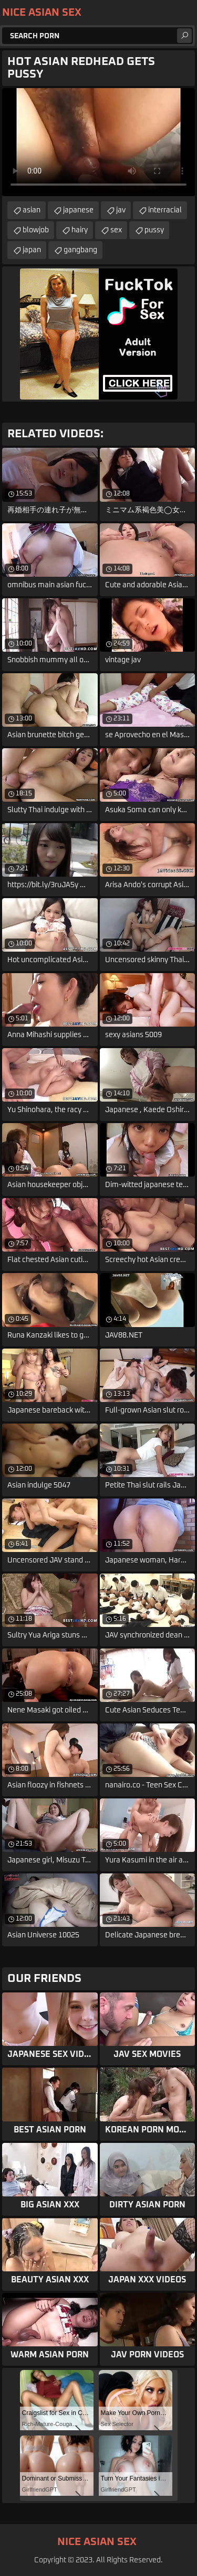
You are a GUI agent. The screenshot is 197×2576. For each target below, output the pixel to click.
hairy (79, 230)
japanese (78, 210)
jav (121, 210)
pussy (154, 230)
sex (116, 230)
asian (31, 210)
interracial (165, 210)
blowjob (36, 230)
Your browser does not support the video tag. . (98, 142)
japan (32, 250)
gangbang (80, 250)
